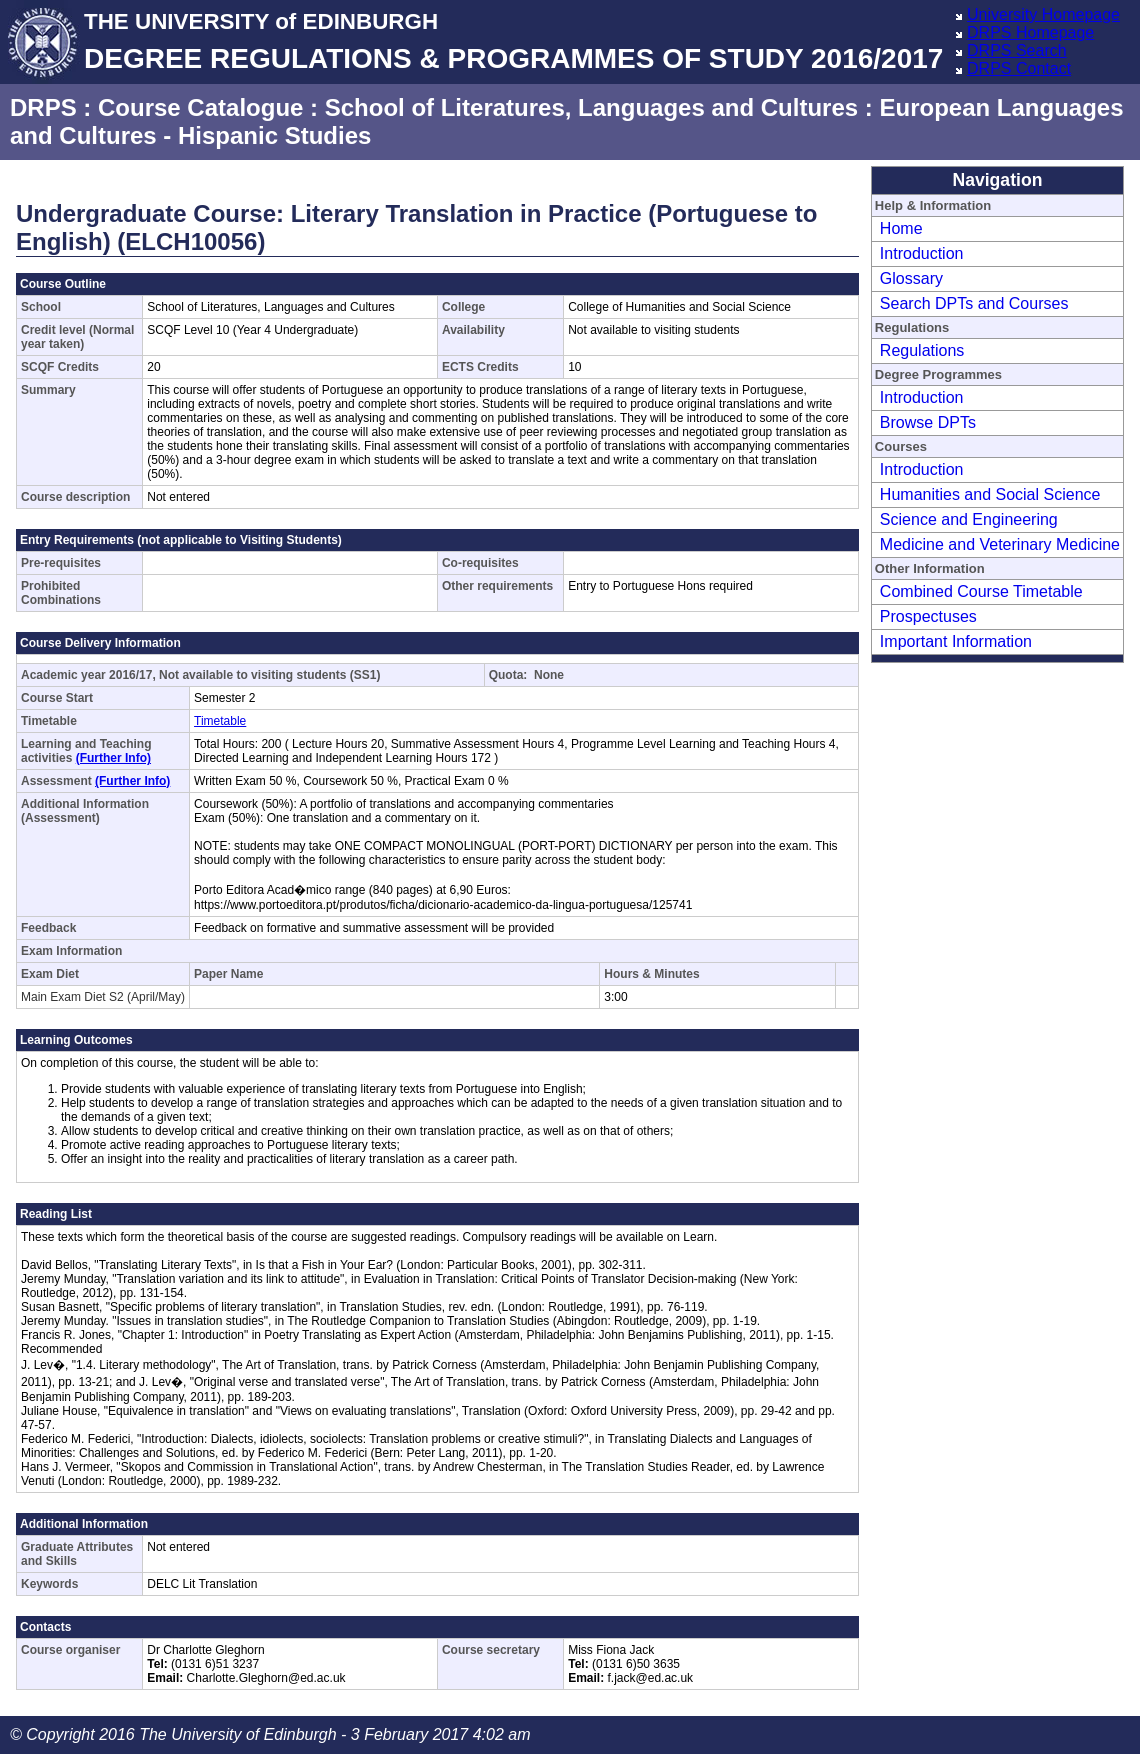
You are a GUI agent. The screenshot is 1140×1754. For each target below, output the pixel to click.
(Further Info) (113, 758)
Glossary (911, 278)
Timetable (220, 721)
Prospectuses (928, 616)
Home (901, 228)
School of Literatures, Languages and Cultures (591, 107)
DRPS (43, 107)
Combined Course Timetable (981, 591)
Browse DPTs (928, 422)
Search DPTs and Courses (974, 303)
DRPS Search (1017, 50)
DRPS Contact (1019, 68)
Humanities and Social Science (990, 494)
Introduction (922, 253)
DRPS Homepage (1030, 32)
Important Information (956, 641)
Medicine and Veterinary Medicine (1000, 544)
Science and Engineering (969, 519)
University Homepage (1043, 14)
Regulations (922, 350)
